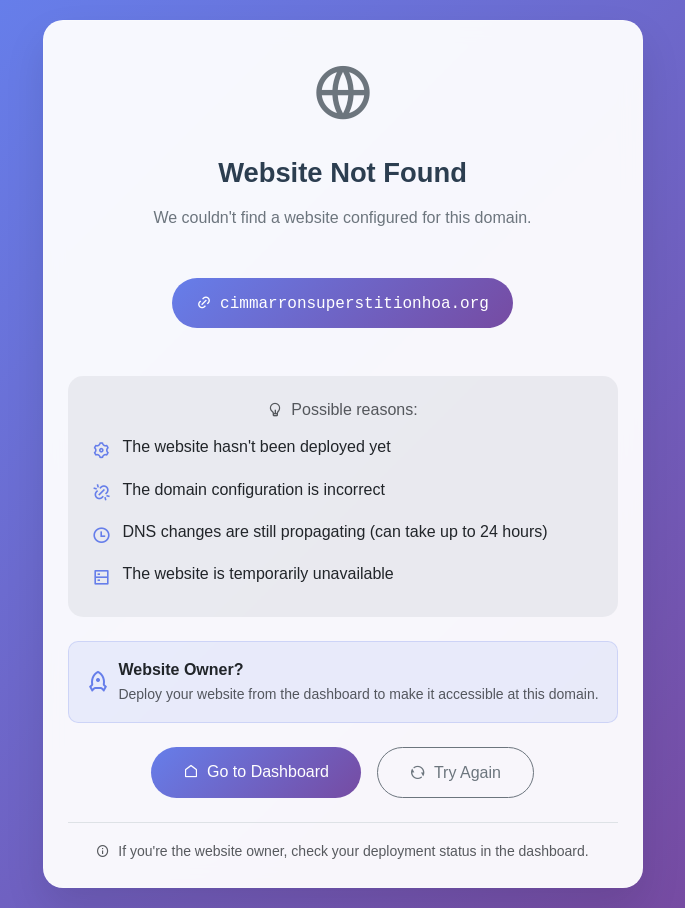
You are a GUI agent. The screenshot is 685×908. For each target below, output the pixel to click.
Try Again (455, 772)
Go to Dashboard (256, 771)
